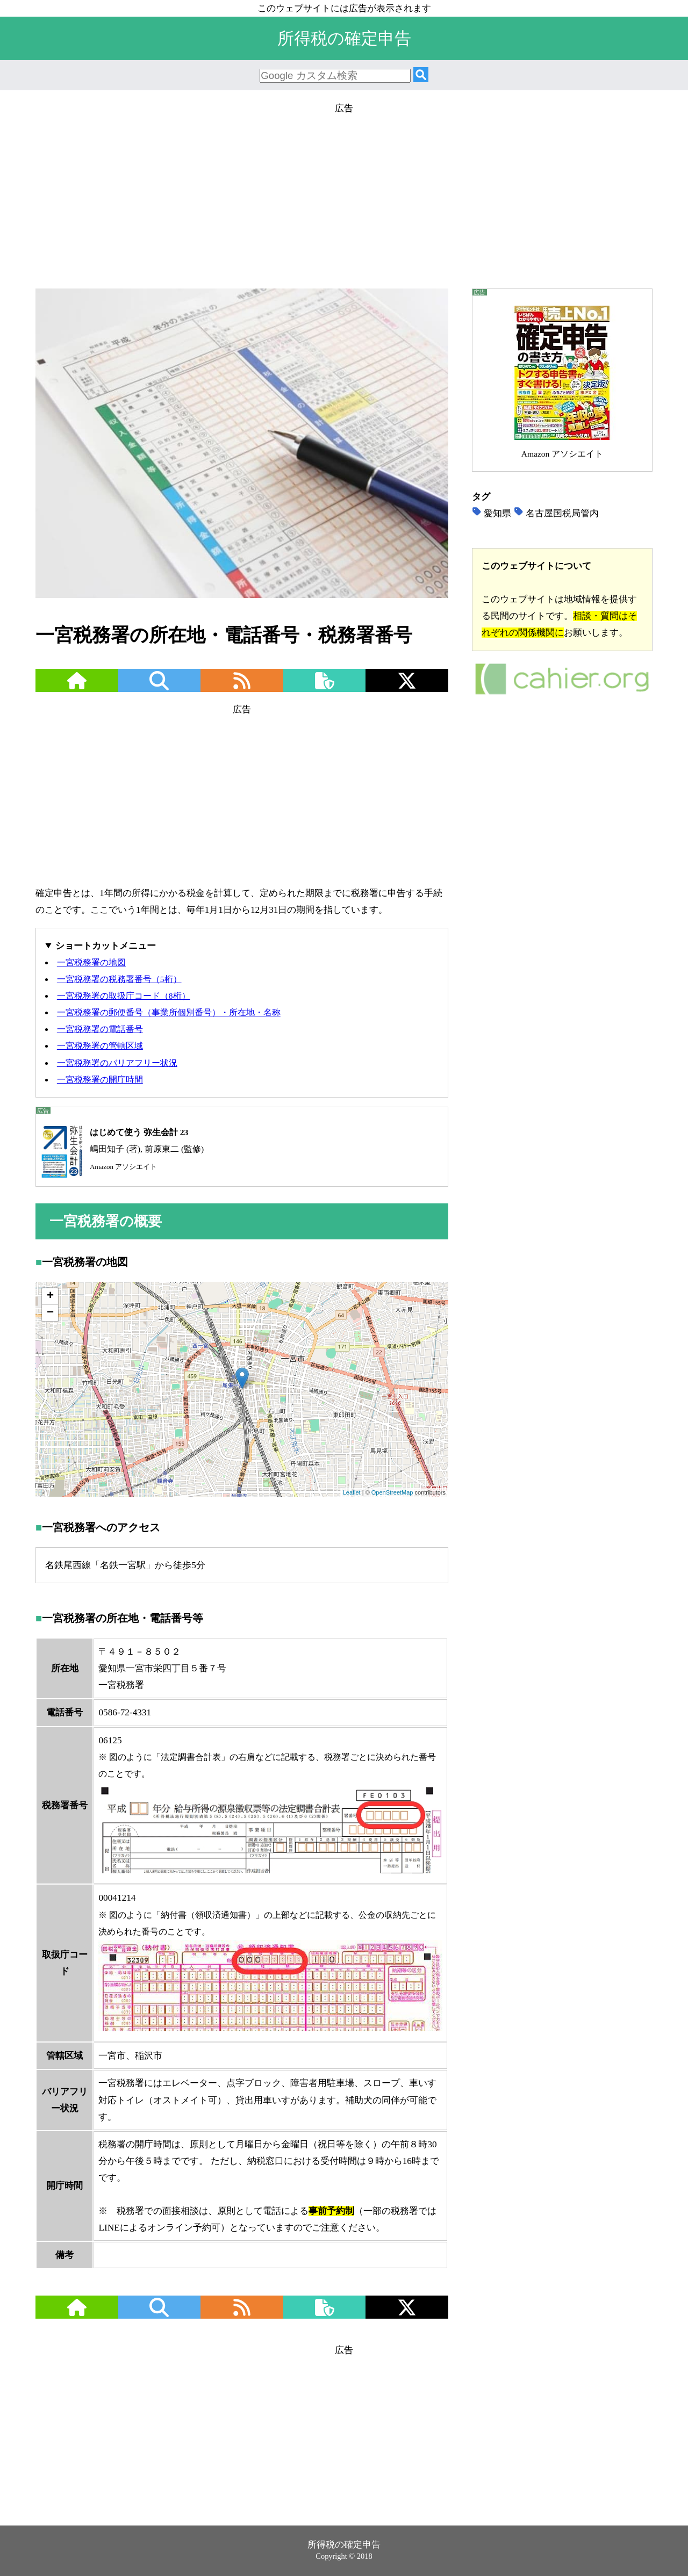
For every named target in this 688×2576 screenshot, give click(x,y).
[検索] (420, 75)
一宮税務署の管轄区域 (100, 1045)
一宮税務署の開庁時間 (100, 1079)
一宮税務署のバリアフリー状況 (117, 1062)
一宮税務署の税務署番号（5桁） (119, 979)
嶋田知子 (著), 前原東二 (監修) (120, 1149)
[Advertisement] (344, 192)
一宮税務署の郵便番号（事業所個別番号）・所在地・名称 (169, 1012)
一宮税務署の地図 (91, 962)
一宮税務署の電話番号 (100, 1029)
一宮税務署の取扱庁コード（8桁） (123, 995)
